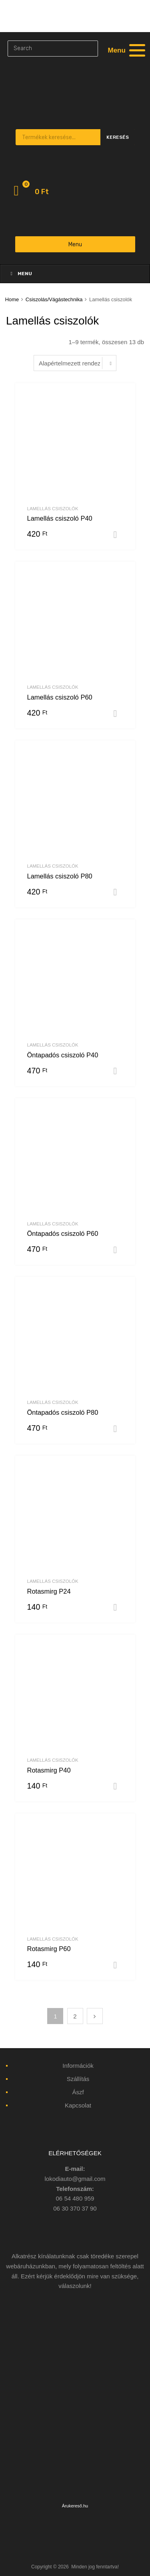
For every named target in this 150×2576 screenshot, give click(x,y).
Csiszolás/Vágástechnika (54, 299)
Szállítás (78, 2078)
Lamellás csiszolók (52, 508)
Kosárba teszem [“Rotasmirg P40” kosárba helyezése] (118, 1786)
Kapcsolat (78, 2105)
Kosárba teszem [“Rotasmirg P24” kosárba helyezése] (118, 1607)
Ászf (78, 2092)
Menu (75, 244)
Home (12, 299)
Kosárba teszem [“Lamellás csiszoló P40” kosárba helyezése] (118, 534)
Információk (78, 2065)
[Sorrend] (75, 363)
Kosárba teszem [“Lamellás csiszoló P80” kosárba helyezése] (118, 892)
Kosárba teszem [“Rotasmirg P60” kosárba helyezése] (118, 1965)
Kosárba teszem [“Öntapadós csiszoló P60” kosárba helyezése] (118, 1250)
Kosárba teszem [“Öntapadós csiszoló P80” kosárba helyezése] (118, 1429)
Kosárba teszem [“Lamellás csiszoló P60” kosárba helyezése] (118, 713)
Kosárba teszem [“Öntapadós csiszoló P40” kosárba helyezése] (118, 1071)
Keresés (117, 137)
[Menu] (126, 50)
